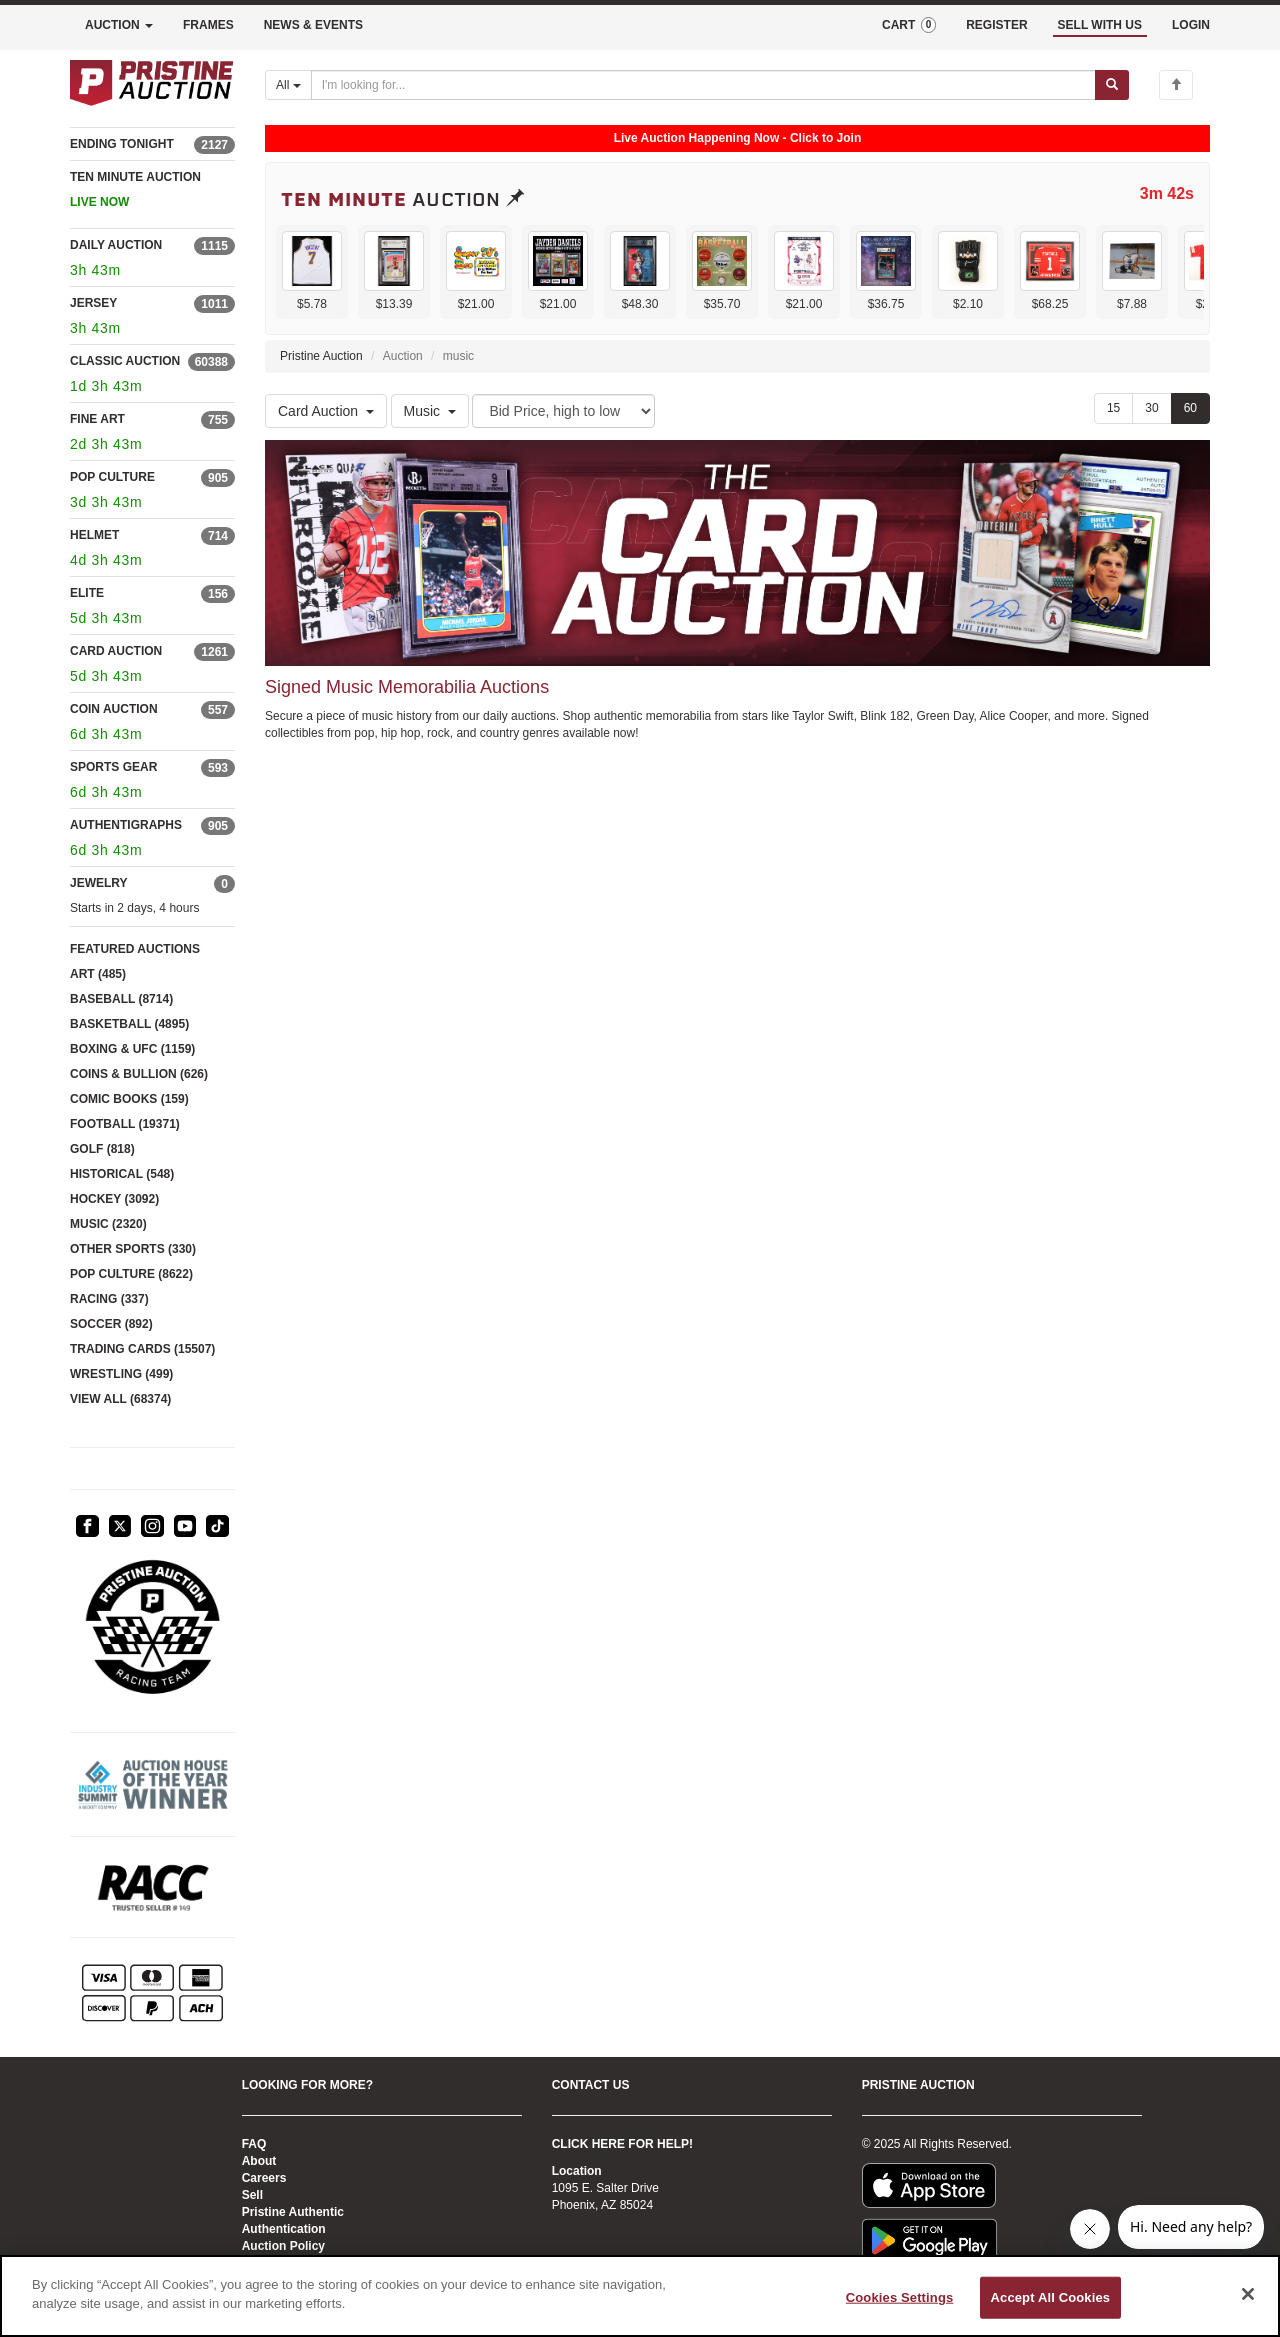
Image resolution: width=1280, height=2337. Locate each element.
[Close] (1248, 2294)
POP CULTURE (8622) (131, 1274)
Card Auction (326, 411)
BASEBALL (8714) (121, 999)
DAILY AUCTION (116, 245)
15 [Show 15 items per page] (1113, 408)
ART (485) (98, 974)
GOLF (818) (102, 1149)
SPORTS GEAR (113, 767)
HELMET (94, 535)
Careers (264, 2178)
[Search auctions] (703, 85)
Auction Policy (283, 2246)
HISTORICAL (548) (122, 1174)
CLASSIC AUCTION (125, 361)
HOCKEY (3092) (114, 1199)
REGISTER (996, 25)
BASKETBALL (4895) (129, 1024)
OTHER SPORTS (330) (133, 1249)
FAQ (254, 2144)
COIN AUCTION (114, 709)
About (259, 2161)
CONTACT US (591, 2085)
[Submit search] (1112, 85)
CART (909, 25)
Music (430, 411)
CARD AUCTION (116, 651)
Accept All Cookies (1051, 2297)
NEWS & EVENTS (313, 25)
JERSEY (93, 303)
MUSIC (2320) (108, 1224)
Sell (252, 2195)
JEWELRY (99, 883)
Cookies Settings (900, 2297)
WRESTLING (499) (121, 1374)
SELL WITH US (1100, 25)
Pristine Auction (321, 356)
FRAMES (208, 25)
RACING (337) (109, 1299)
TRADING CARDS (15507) (142, 1349)
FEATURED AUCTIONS (135, 949)
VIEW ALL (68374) (120, 1399)
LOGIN (1191, 25)
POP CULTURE (112, 477)
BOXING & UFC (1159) (132, 1049)
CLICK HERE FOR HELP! (622, 2144)
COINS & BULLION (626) (139, 1074)
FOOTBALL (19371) (125, 1124)
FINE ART (97, 419)
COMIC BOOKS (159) (129, 1099)
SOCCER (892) (111, 1324)
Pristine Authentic (293, 2212)
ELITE (87, 593)
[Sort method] (563, 411)
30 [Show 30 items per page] (1151, 408)
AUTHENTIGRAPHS (126, 825)
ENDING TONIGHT (122, 144)
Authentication (284, 2229)
